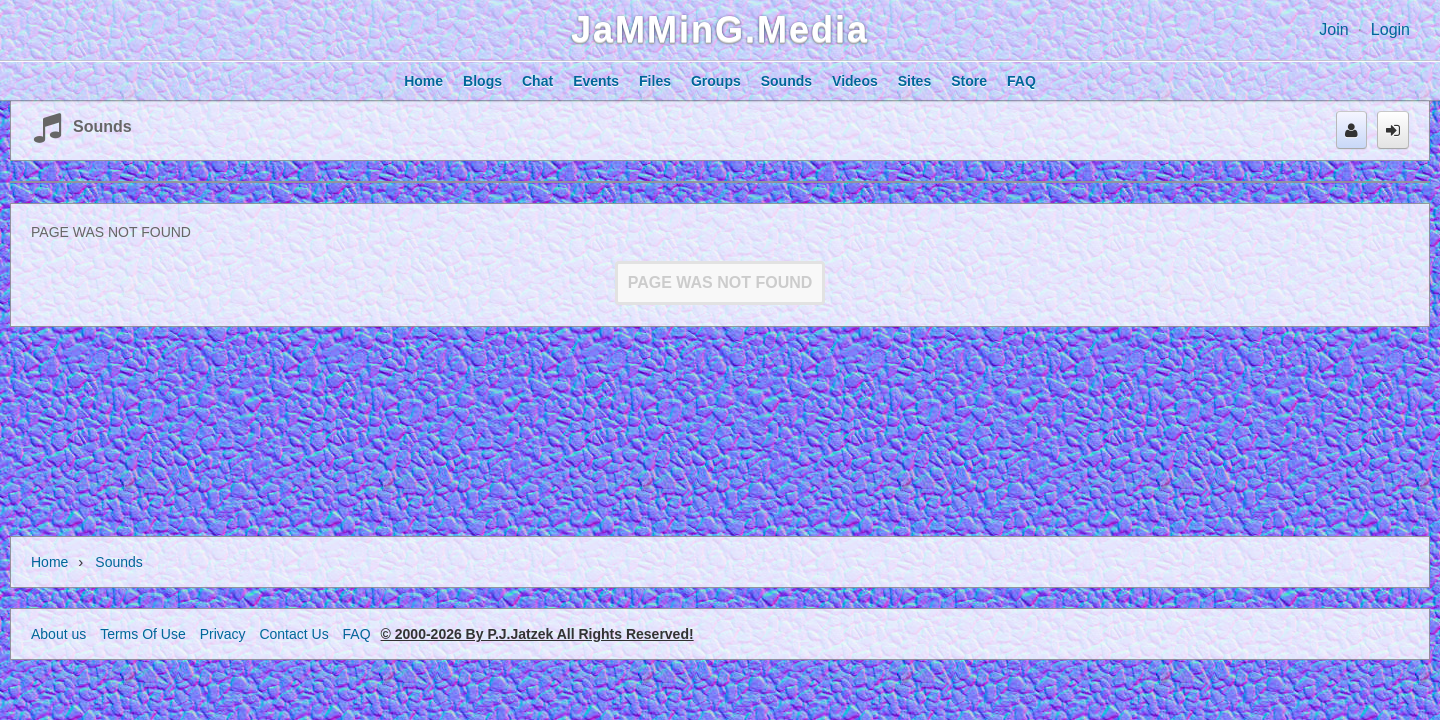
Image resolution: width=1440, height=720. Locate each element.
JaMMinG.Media (720, 29)
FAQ (357, 634)
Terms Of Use (143, 634)
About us (58, 634)
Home (49, 562)
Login (1390, 29)
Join (1333, 29)
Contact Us (293, 634)
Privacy (223, 634)
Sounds (102, 126)
